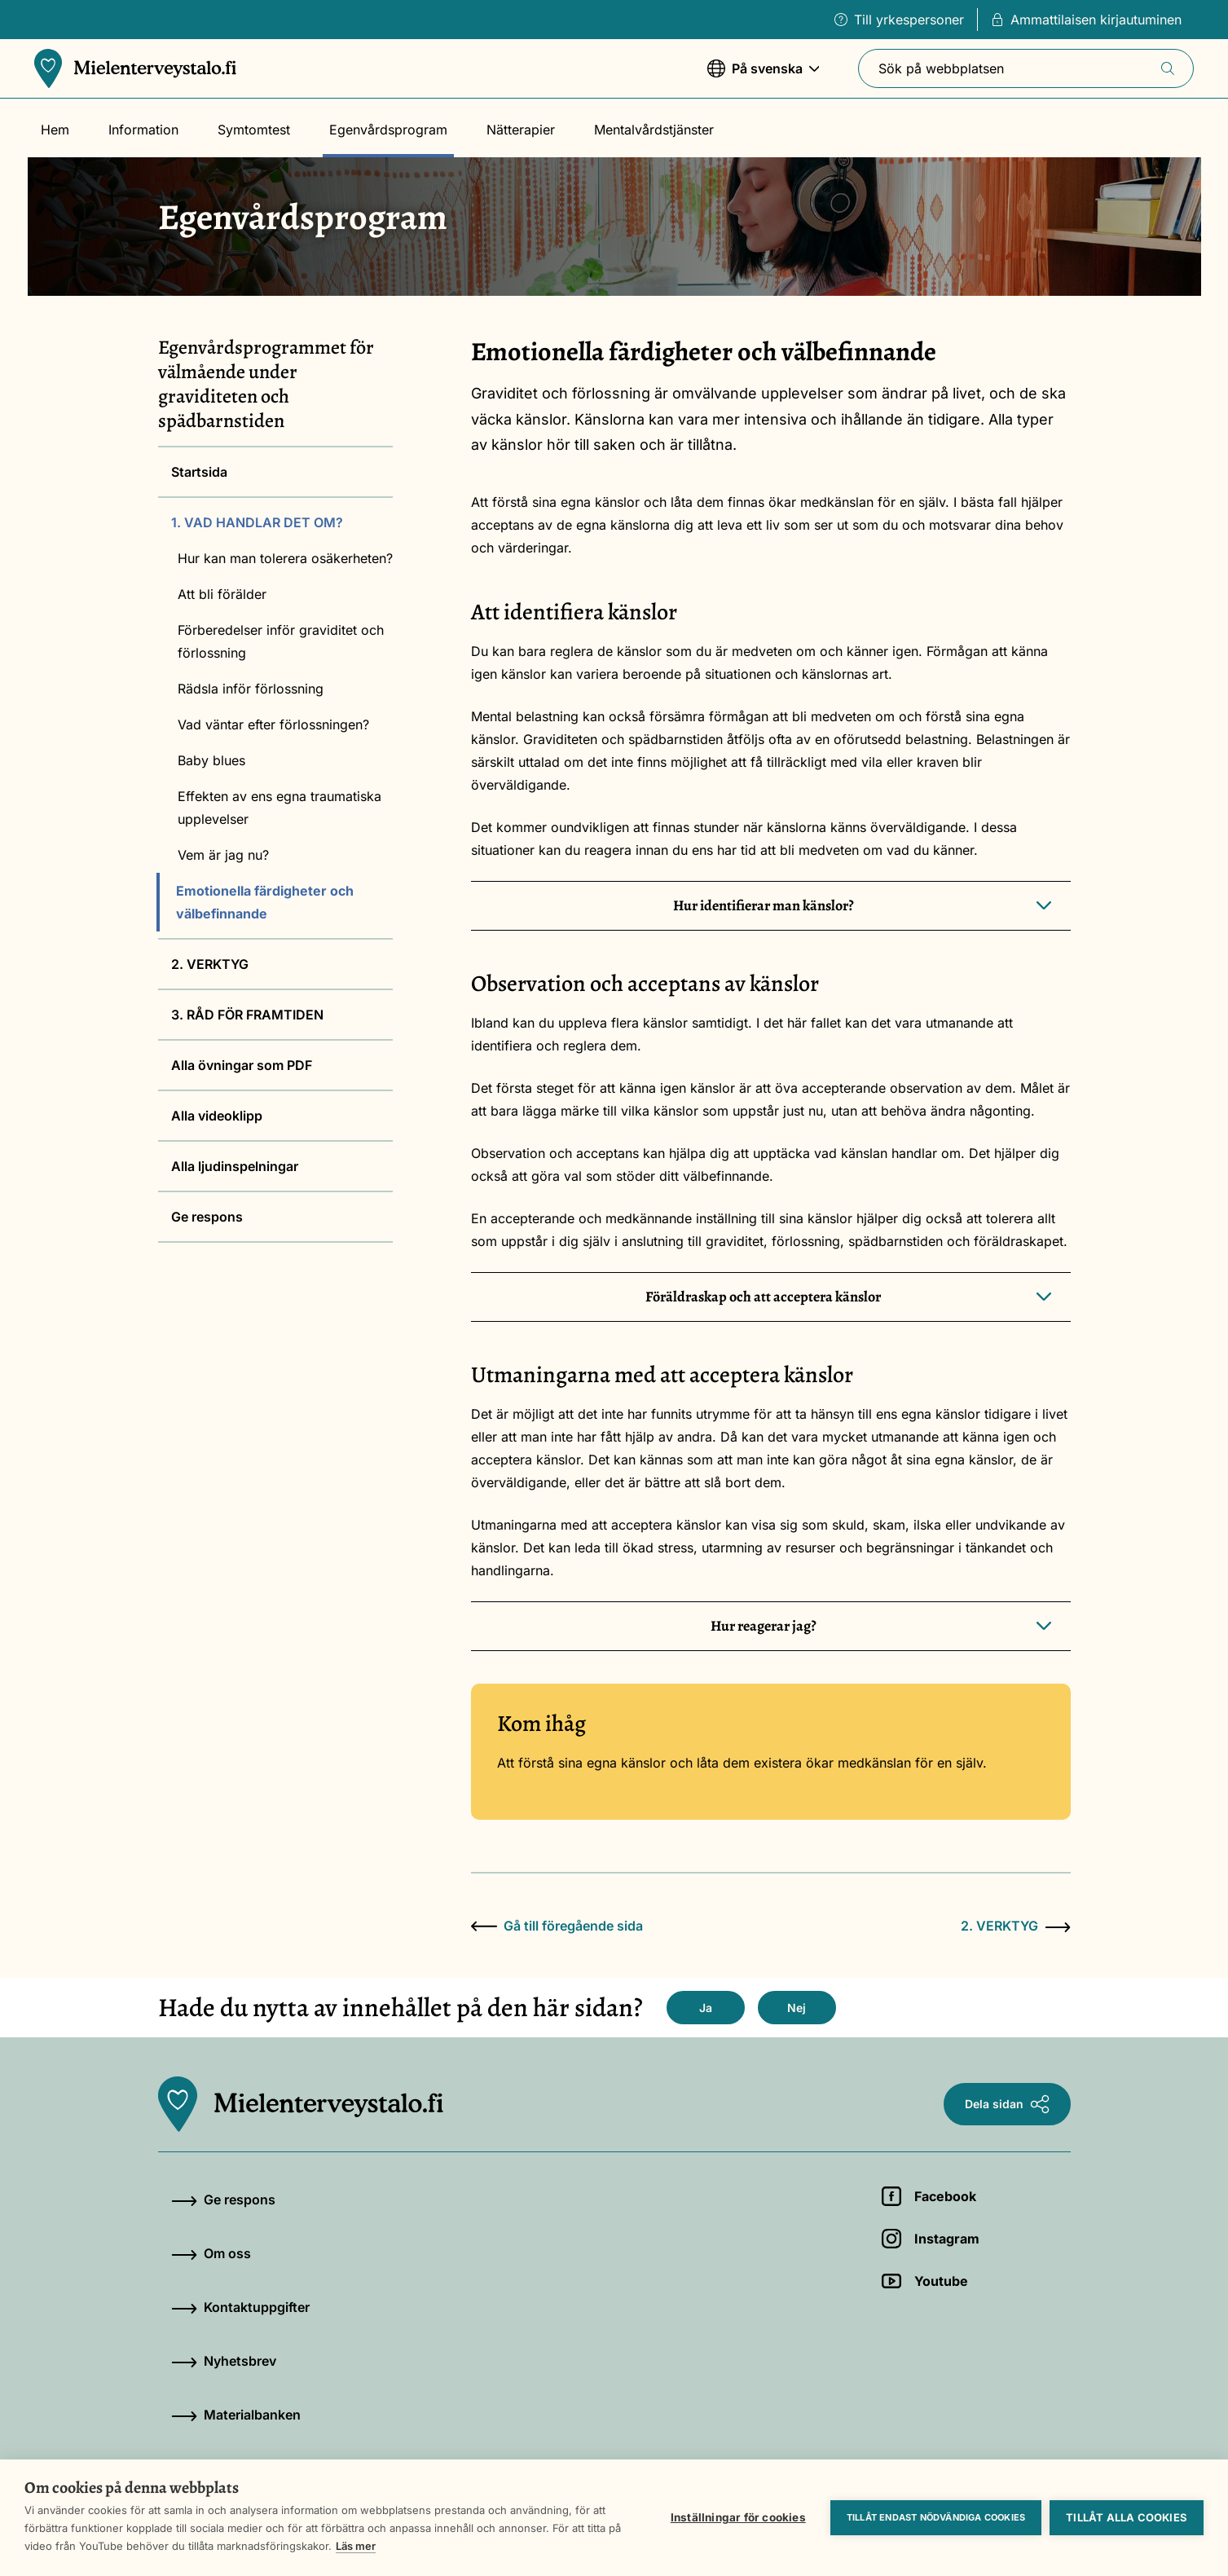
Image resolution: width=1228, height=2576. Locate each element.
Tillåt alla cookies (1126, 2517)
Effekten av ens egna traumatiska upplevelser (279, 807)
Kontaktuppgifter (240, 2307)
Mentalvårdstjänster (654, 129)
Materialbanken (236, 2415)
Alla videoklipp (216, 1115)
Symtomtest (254, 129)
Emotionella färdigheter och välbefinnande (265, 902)
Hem (55, 129)
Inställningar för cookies (738, 2517)
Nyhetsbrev (223, 2361)
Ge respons (207, 1217)
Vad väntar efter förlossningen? (273, 724)
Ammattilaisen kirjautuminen (1086, 19)
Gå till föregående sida (557, 1926)
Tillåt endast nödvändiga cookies (936, 2517)
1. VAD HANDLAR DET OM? (257, 522)
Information (143, 129)
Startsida (199, 472)
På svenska (763, 76)
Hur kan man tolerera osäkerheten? (285, 558)
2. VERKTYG (210, 964)
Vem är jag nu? (223, 855)
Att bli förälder (222, 594)
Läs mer (356, 2545)
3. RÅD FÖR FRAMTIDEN (247, 1014)
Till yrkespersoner (899, 19)
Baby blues (211, 760)
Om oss (211, 2253)
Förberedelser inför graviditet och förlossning (281, 641)
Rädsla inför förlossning (251, 688)
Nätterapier (520, 129)
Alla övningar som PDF (241, 1065)
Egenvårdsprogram (388, 129)
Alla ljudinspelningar (234, 1166)
